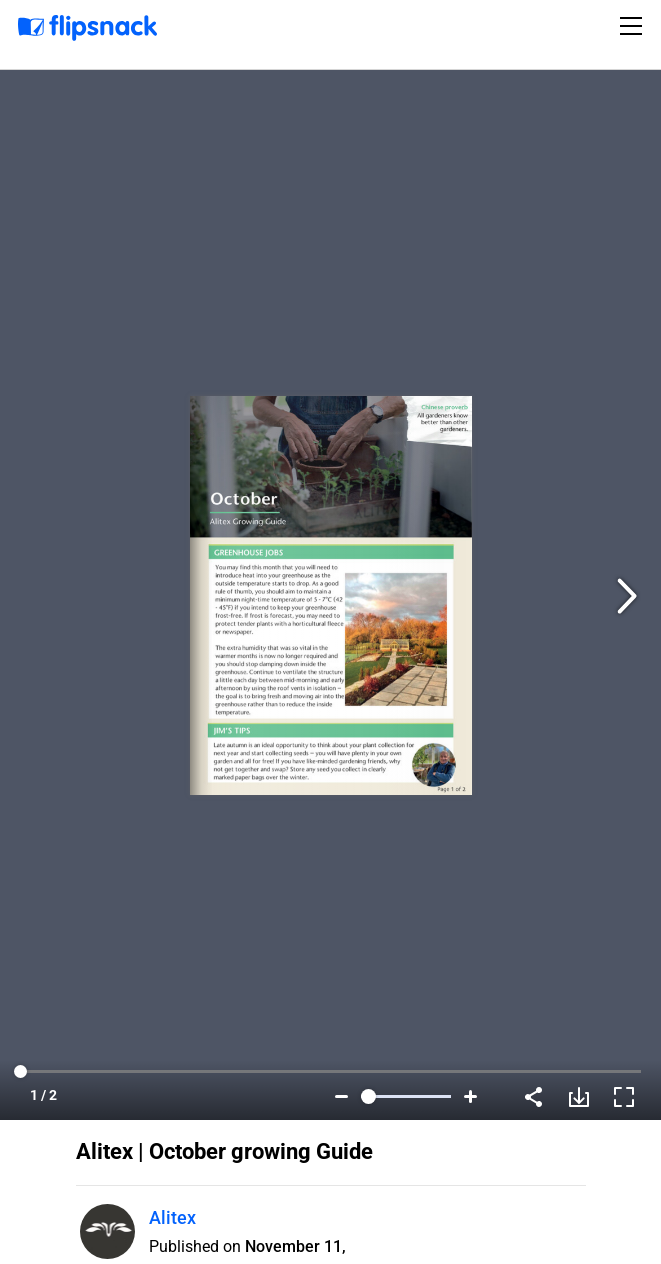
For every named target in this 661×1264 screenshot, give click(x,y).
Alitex (172, 1217)
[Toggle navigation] (634, 26)
